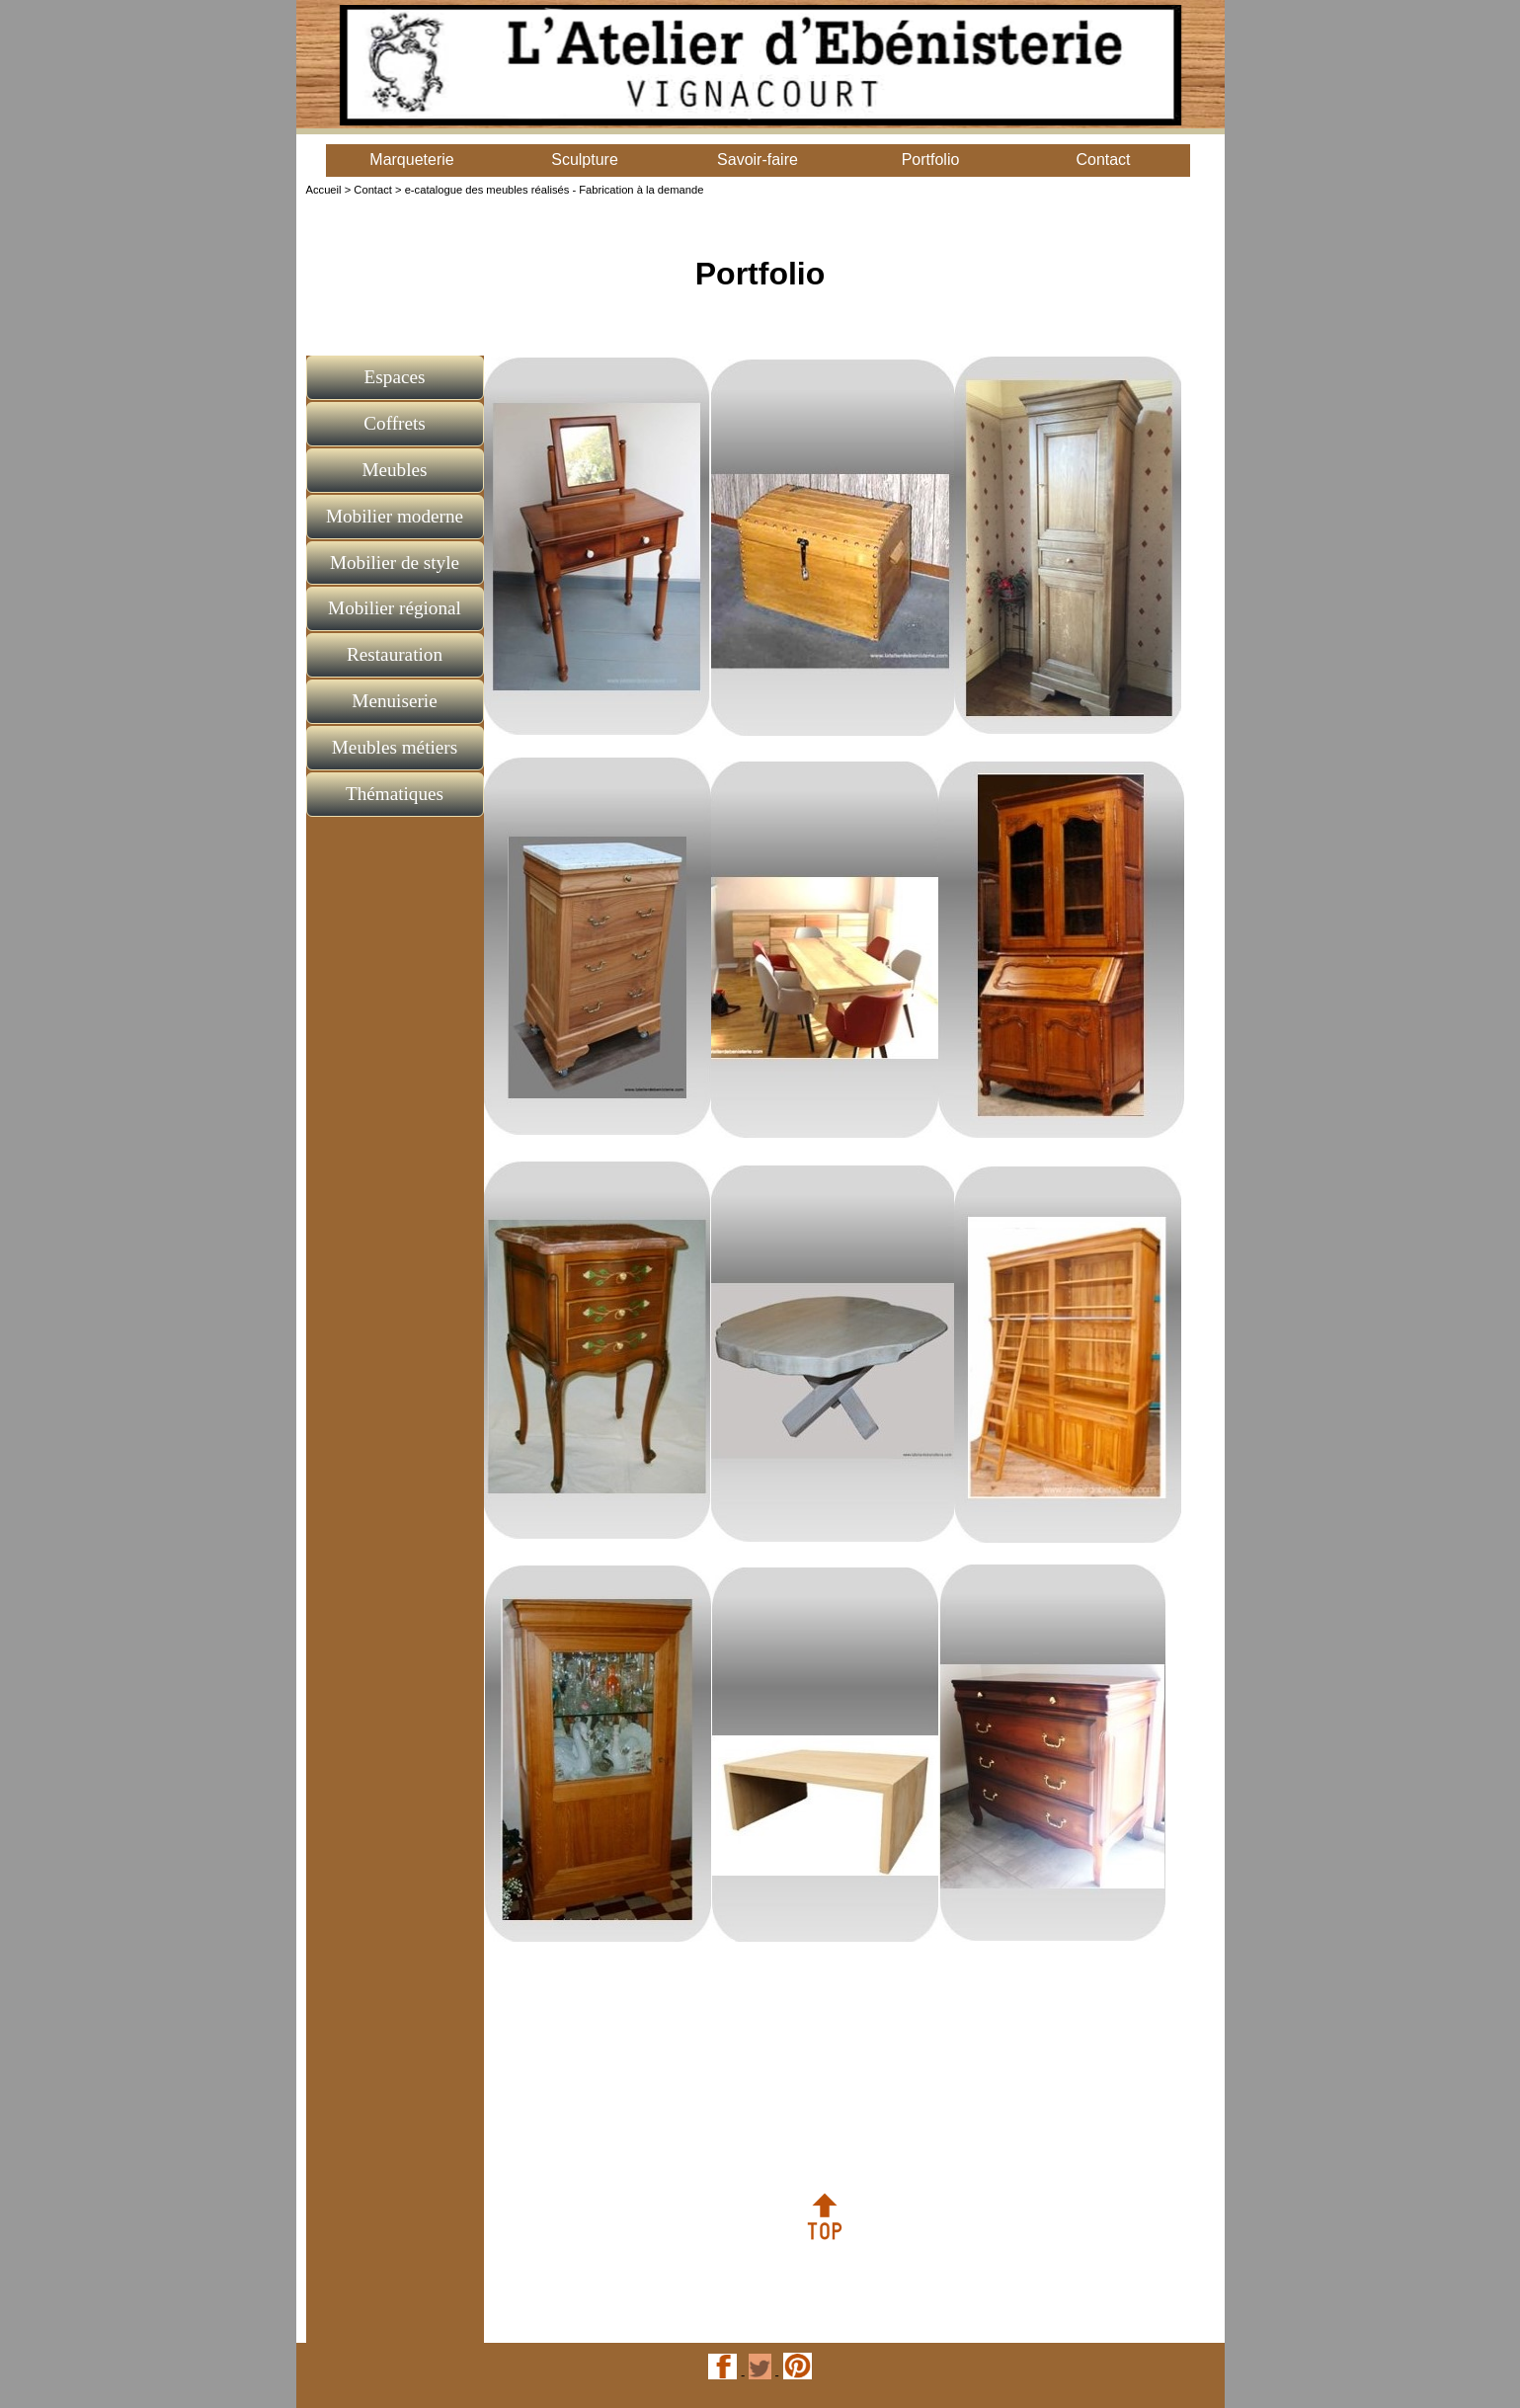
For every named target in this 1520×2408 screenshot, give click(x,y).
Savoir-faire (757, 159)
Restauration (394, 654)
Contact (1103, 159)
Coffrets (394, 423)
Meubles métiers (394, 747)
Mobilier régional (394, 608)
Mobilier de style (394, 562)
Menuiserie (394, 700)
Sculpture (584, 159)
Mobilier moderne (394, 516)
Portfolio (931, 159)
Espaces (395, 376)
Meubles (394, 469)
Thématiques (394, 793)
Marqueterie (411, 159)
